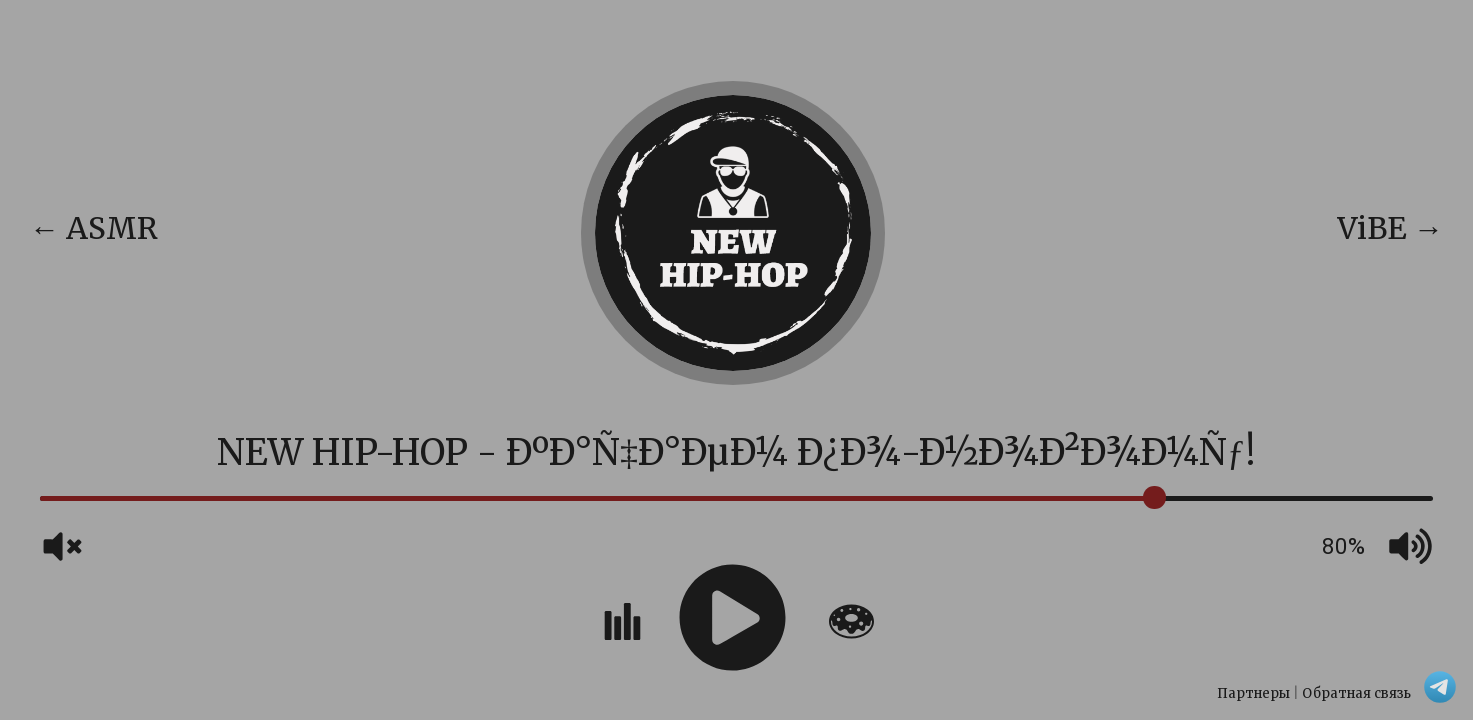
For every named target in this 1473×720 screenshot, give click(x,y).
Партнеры (1253, 693)
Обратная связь (1356, 693)
